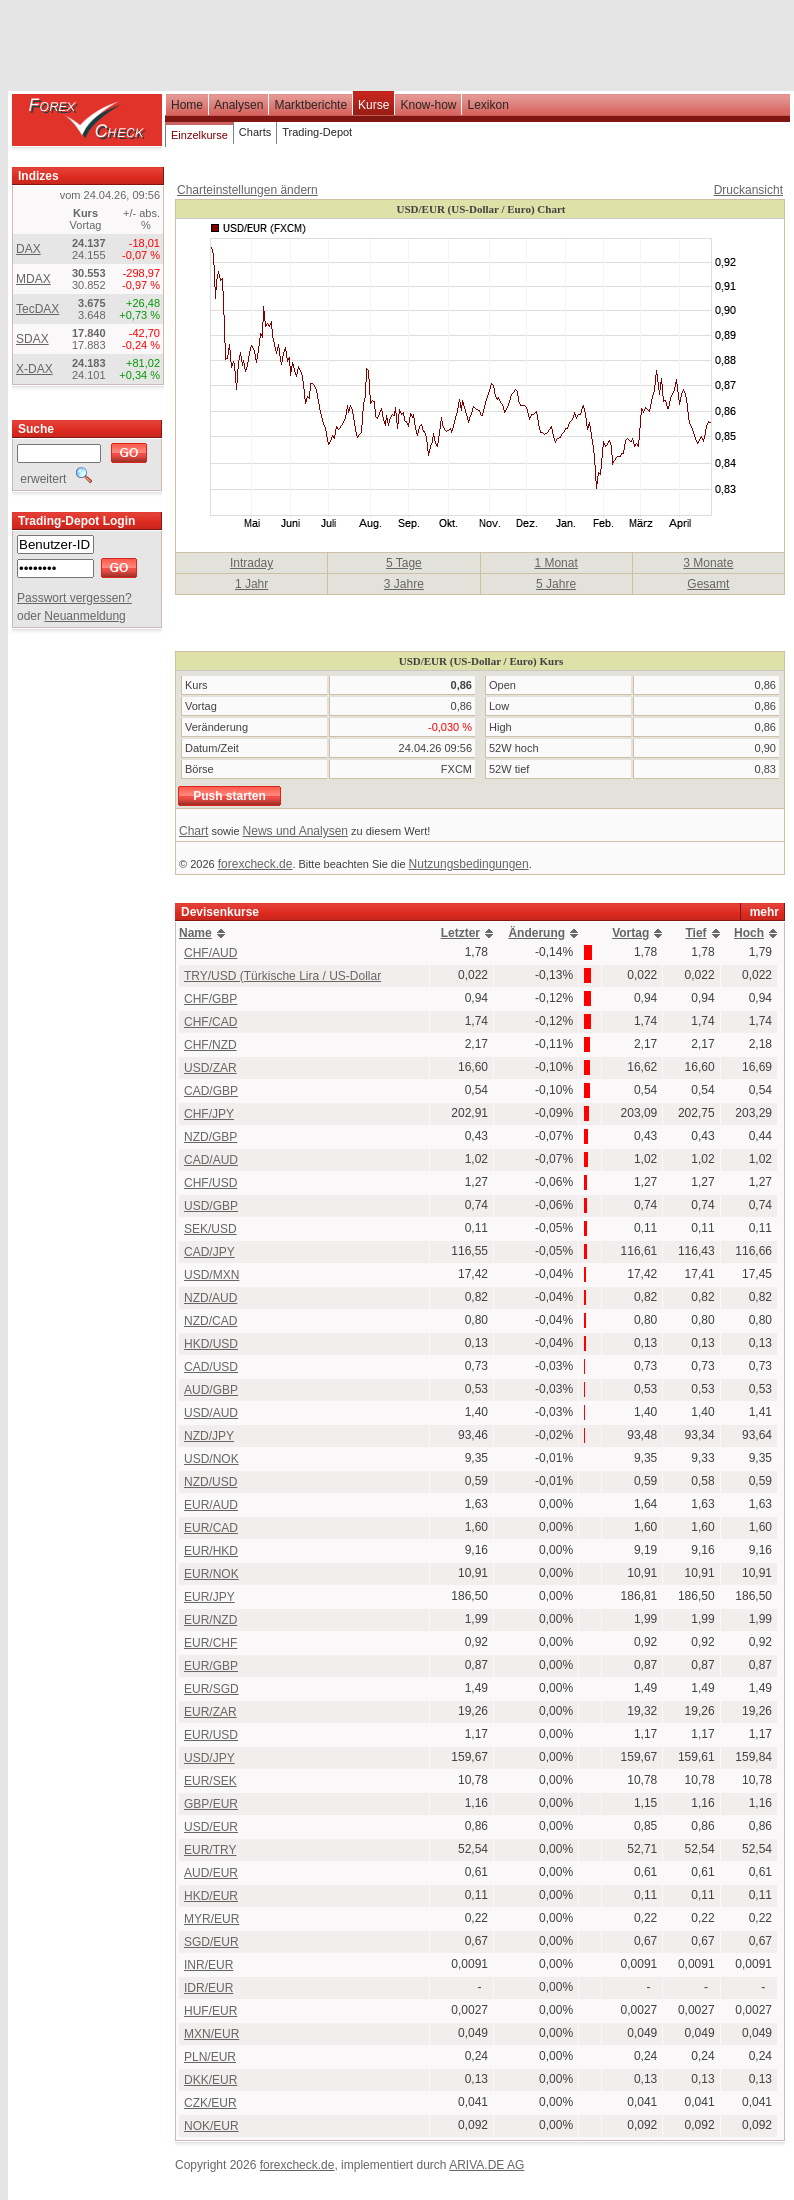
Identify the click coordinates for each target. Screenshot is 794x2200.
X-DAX (34, 369)
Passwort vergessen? (74, 598)
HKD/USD (211, 1344)
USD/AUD (211, 1413)
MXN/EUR (211, 2034)
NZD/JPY (209, 1436)
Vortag (630, 933)
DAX (28, 249)
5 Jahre (556, 584)
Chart (193, 831)
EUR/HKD (211, 1551)
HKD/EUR (211, 1896)
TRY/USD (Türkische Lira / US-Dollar (282, 976)
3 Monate (708, 563)
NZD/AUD (210, 1298)
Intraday (251, 563)
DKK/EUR (210, 2080)
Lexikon (487, 105)
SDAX (32, 339)
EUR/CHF (210, 1643)
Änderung (536, 933)
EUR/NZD (210, 1620)
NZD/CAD (210, 1321)
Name (195, 933)
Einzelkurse (199, 135)
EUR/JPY (209, 1597)
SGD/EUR (211, 1942)
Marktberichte (310, 105)
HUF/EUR (210, 2011)
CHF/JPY (209, 1114)
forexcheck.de (255, 864)
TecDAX (37, 309)
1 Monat (555, 563)
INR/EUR (208, 1965)
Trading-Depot (317, 132)
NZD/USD (210, 1482)
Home (187, 105)
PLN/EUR (210, 2057)
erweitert (54, 479)
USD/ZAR (210, 1068)
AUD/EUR (211, 1873)
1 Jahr (251, 584)
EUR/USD (211, 1735)
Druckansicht (748, 190)
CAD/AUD (211, 1160)
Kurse (373, 105)
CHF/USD (210, 1183)
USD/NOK (211, 1459)
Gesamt (708, 584)
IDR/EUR (208, 1988)
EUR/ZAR (210, 1712)
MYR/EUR (211, 1919)
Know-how (428, 105)
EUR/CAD (211, 1528)
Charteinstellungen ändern (247, 190)
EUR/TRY (210, 1850)
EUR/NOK (211, 1574)
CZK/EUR (210, 2103)
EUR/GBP (211, 1666)
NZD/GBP (210, 1137)
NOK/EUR (211, 2126)
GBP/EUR (211, 1804)
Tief (695, 933)
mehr (764, 912)
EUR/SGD (211, 1689)
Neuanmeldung (84, 616)
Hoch (749, 933)
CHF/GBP (210, 999)
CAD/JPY (209, 1252)
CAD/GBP (211, 1091)
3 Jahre (404, 584)
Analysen (238, 105)
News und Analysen (295, 831)
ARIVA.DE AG (486, 2165)
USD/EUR (211, 1827)
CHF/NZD (210, 1045)
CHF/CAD (210, 1022)
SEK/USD (210, 1229)
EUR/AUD (211, 1505)
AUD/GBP (211, 1390)
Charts (255, 132)
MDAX (33, 279)
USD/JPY (209, 1758)
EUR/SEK (210, 1781)
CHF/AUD (210, 953)
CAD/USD (211, 1367)
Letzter (460, 933)
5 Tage (404, 563)
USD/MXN (211, 1275)
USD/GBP (211, 1206)
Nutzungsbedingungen (469, 864)
